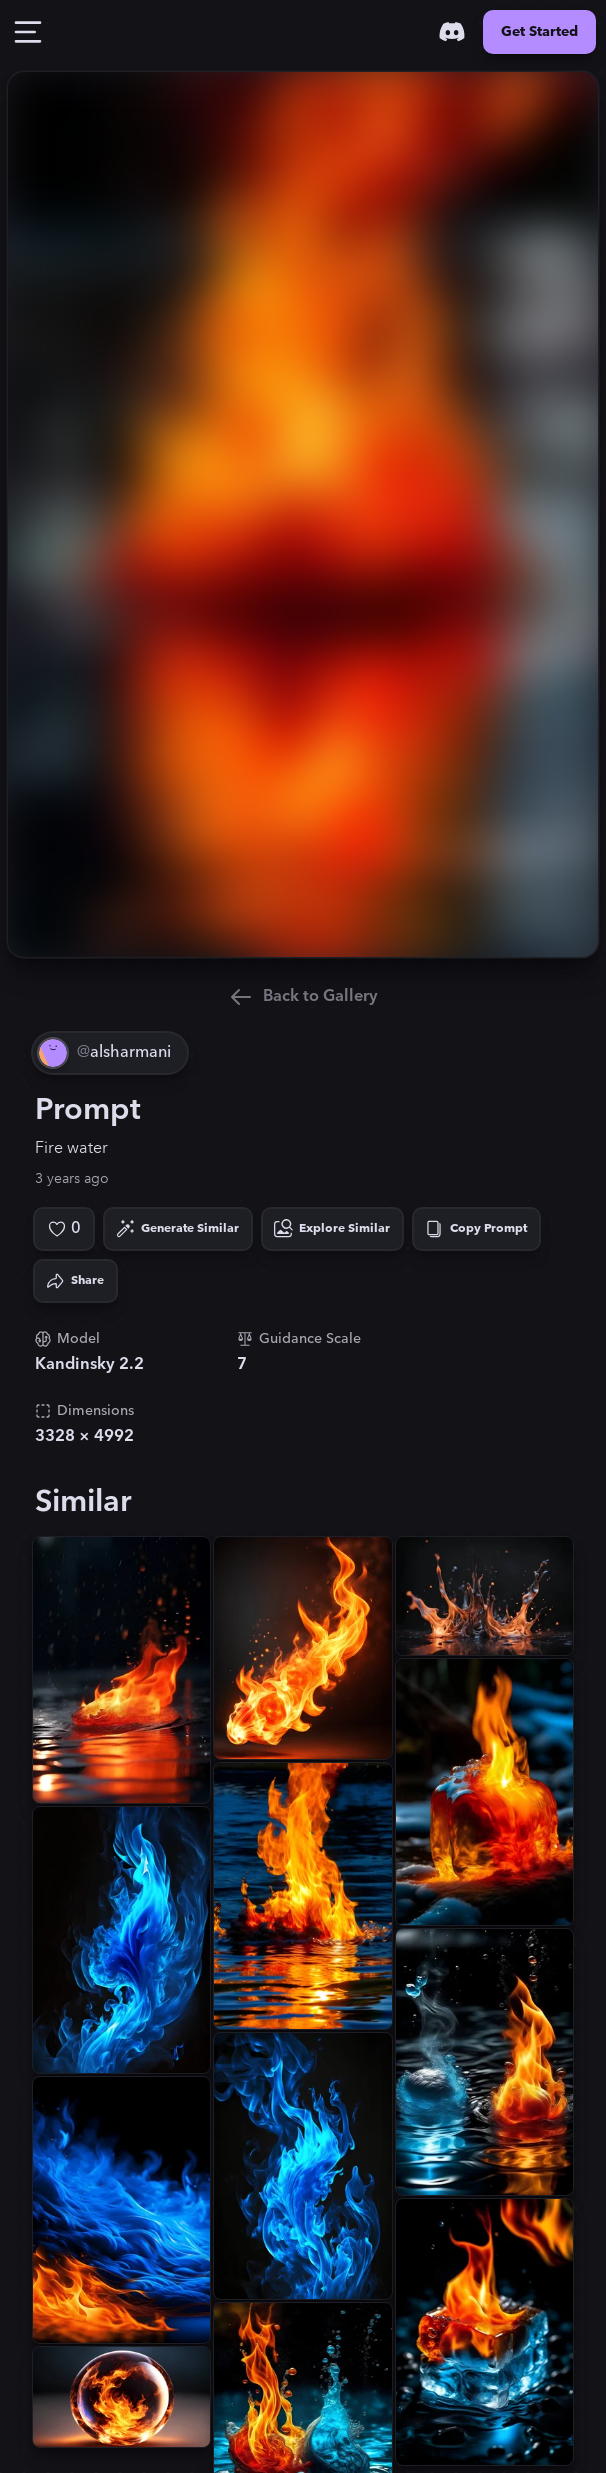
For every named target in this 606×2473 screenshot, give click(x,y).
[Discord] (452, 32)
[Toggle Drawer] (28, 32)
